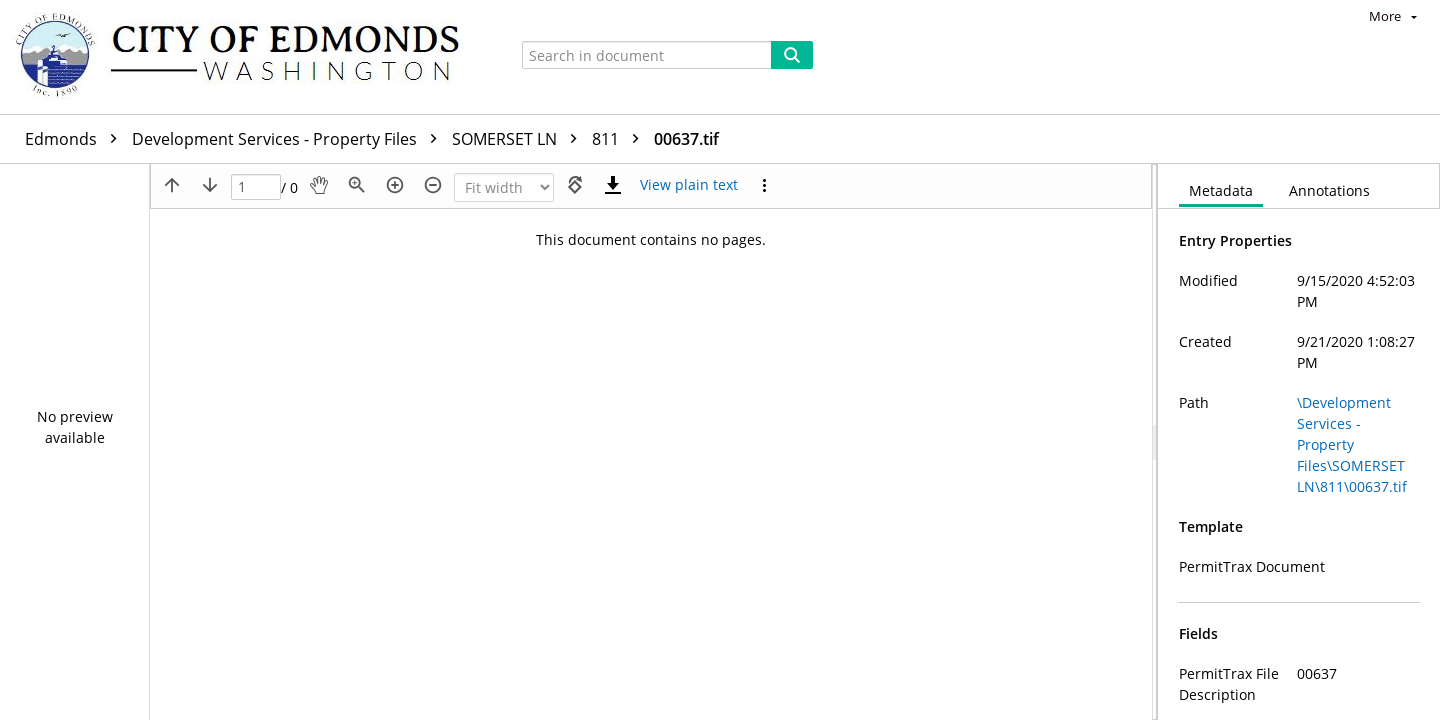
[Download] (613, 185)
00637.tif (686, 139)
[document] (1299, 442)
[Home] (247, 57)
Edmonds (76, 139)
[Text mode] (689, 185)
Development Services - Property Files (289, 139)
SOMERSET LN (519, 139)
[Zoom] (504, 187)
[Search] (792, 55)
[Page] (256, 187)
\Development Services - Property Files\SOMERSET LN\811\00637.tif (1352, 444)
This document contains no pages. (651, 239)
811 (620, 139)
